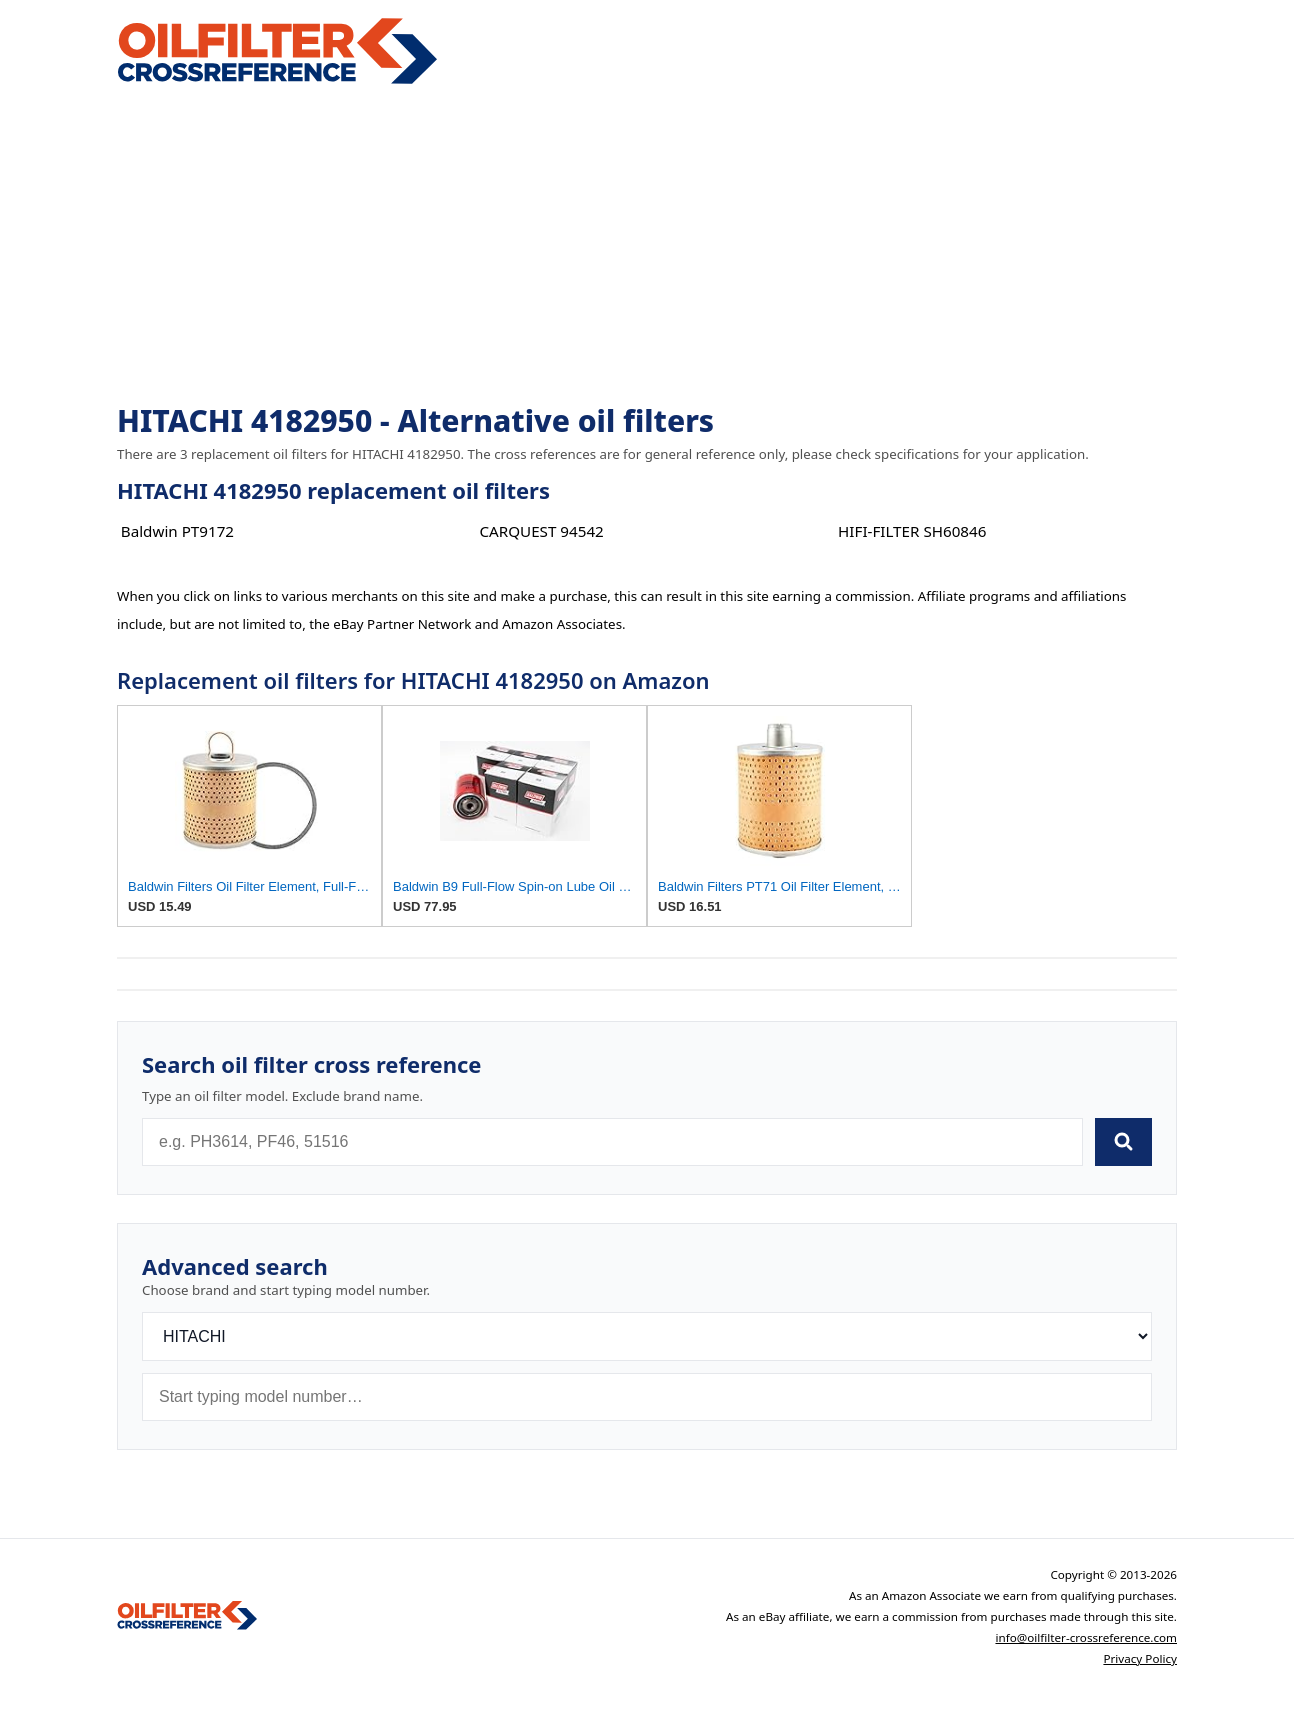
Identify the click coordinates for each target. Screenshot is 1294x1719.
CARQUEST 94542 (541, 531)
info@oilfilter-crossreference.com (1086, 1637)
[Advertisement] (647, 246)
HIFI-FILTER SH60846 (912, 531)
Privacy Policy (1140, 1658)
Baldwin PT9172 (177, 531)
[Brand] (647, 1336)
